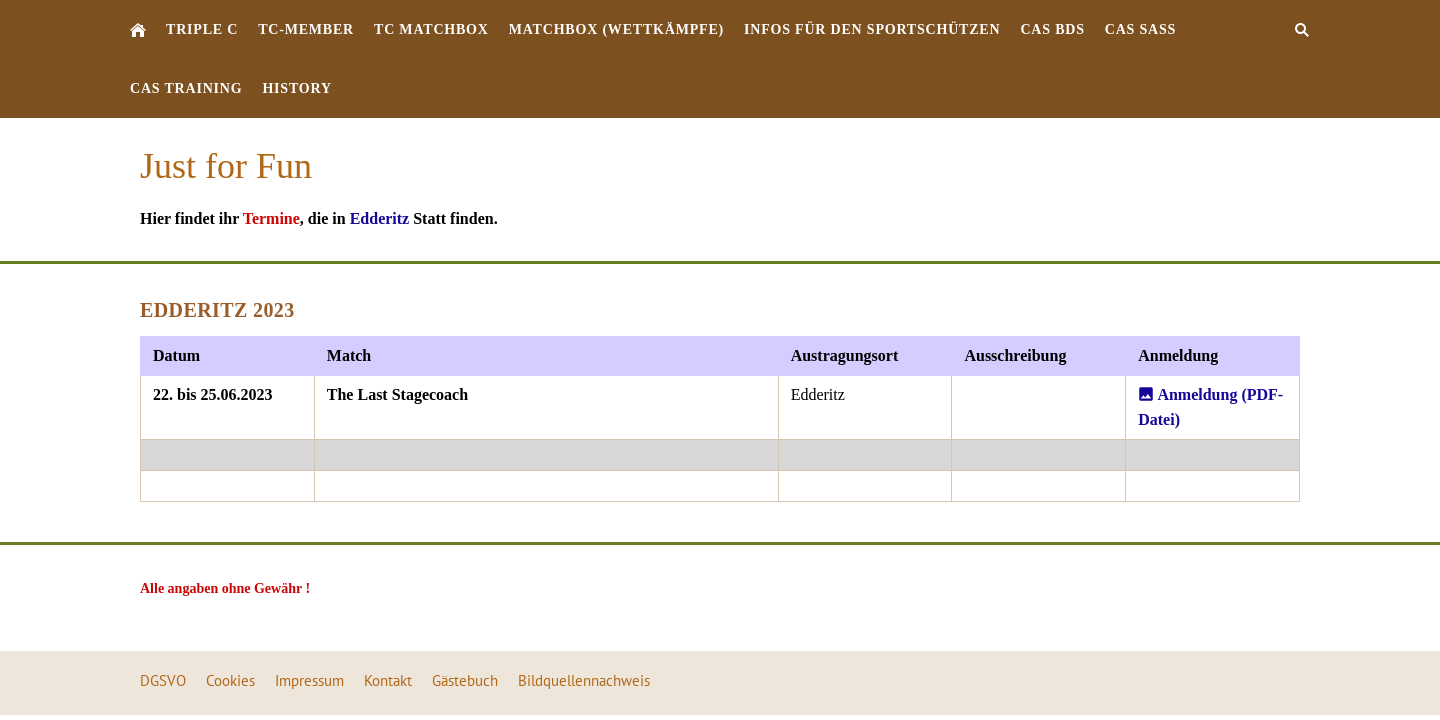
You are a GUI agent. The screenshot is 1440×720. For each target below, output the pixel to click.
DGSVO (163, 680)
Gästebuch (465, 680)
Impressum (309, 680)
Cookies (230, 680)
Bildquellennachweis (584, 680)
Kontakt (388, 680)
